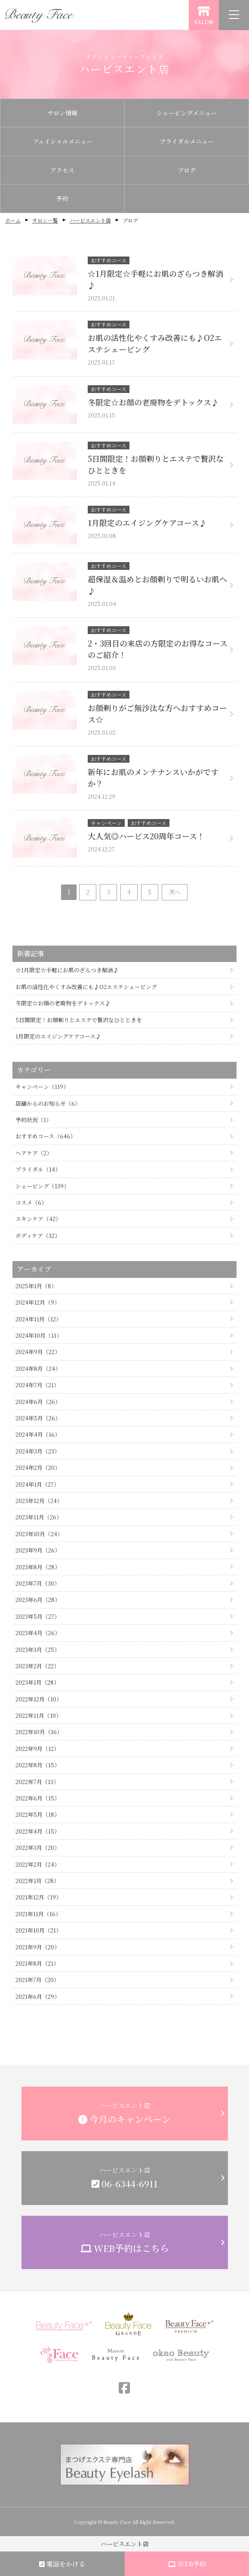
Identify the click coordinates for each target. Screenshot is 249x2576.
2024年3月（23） (37, 1451)
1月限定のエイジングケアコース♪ (58, 1036)
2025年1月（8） (36, 1286)
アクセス (62, 170)
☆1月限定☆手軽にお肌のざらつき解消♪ (67, 970)
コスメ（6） (31, 1202)
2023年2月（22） (37, 1666)
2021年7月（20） (37, 1980)
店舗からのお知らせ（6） (47, 1103)
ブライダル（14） (38, 1169)
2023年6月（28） (37, 1600)
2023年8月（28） (37, 1567)
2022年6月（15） (37, 1798)
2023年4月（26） (37, 1633)
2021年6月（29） (37, 1996)
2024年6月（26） (38, 1402)
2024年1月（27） (37, 1484)
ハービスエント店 (90, 220)
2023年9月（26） (37, 1550)
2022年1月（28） (37, 1881)
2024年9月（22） (37, 1352)
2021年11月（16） (38, 1914)
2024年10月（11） (38, 1335)
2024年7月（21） (37, 1385)
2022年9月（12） (37, 1748)
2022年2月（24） (37, 1864)
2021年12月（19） (38, 1897)
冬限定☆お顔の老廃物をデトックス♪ (63, 1003)
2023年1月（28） (37, 1682)
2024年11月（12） (38, 1319)
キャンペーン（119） (42, 1086)
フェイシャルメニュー (62, 141)
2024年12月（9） (37, 1302)
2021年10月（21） (38, 1930)
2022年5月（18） (37, 1814)
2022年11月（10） (38, 1715)
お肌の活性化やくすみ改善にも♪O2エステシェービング (86, 987)
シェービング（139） (42, 1186)
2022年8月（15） (37, 1765)
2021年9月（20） (37, 1947)
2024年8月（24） (38, 1368)
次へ (175, 892)
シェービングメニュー (187, 112)
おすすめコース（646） (45, 1136)
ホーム (13, 220)
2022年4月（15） (37, 1831)
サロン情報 (62, 112)
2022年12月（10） (38, 1699)
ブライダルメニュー (187, 141)
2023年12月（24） (38, 1501)
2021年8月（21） (37, 1963)
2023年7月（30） (37, 1583)
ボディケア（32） (37, 1235)
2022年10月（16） (38, 1732)
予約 (62, 198)
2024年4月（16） (37, 1434)
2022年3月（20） (37, 1847)
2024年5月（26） (38, 1418)
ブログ (187, 170)
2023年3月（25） (37, 1649)
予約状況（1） (33, 1120)
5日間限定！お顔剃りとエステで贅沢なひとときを (78, 1020)
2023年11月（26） (38, 1517)
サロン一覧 (45, 220)
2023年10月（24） (39, 1534)
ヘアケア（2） (33, 1153)
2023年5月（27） (37, 1616)
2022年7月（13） (37, 1782)
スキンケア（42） (38, 1219)
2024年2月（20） (37, 1467)
